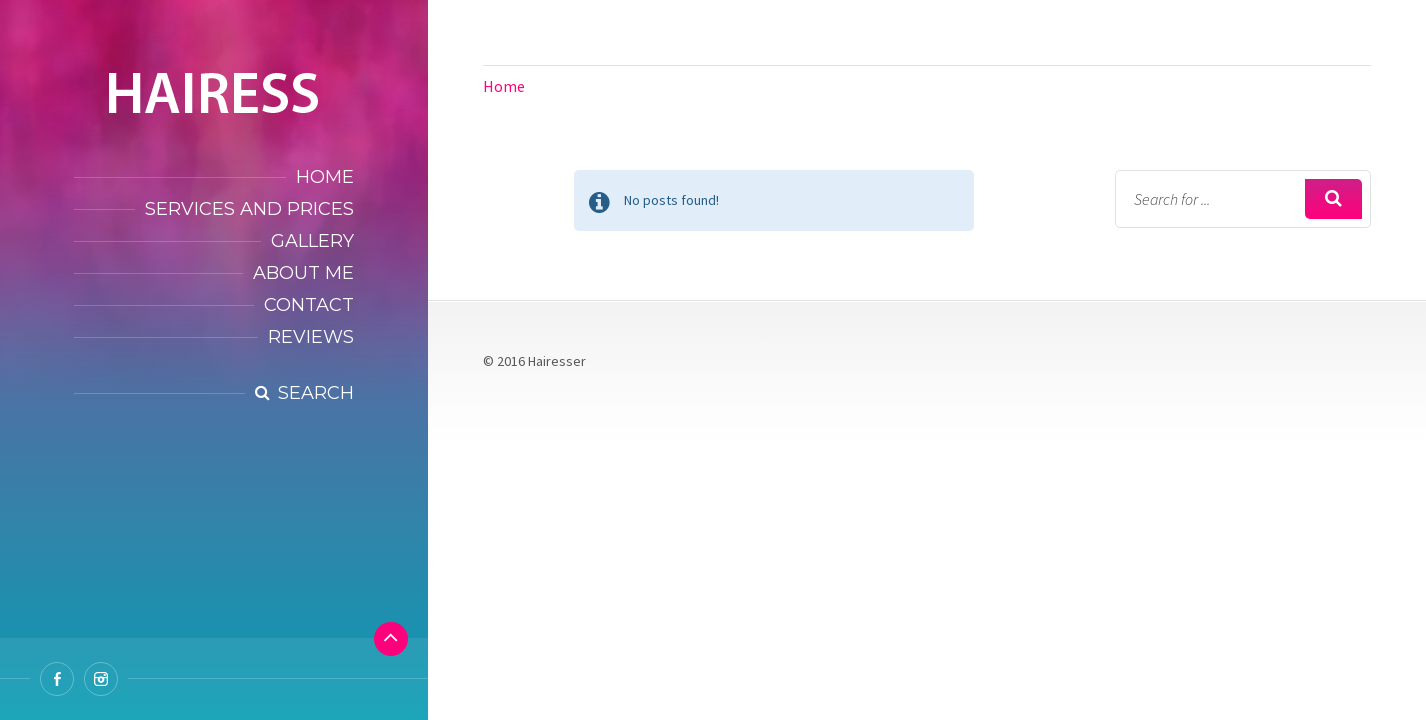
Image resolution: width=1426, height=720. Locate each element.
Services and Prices (249, 209)
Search (316, 393)
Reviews (311, 337)
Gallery (312, 241)
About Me (303, 273)
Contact (309, 305)
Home (325, 177)
